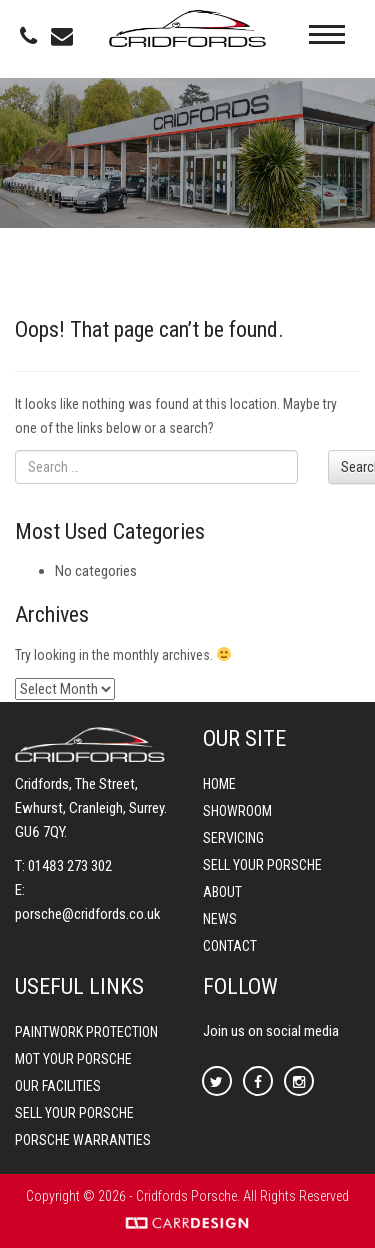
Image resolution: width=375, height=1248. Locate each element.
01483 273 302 (70, 866)
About (222, 892)
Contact (230, 946)
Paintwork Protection (86, 1032)
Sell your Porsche (262, 865)
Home (219, 784)
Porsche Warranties (83, 1140)
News (220, 919)
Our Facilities (58, 1086)
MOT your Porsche (73, 1059)
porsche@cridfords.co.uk (88, 914)
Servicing (233, 838)
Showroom (237, 811)
